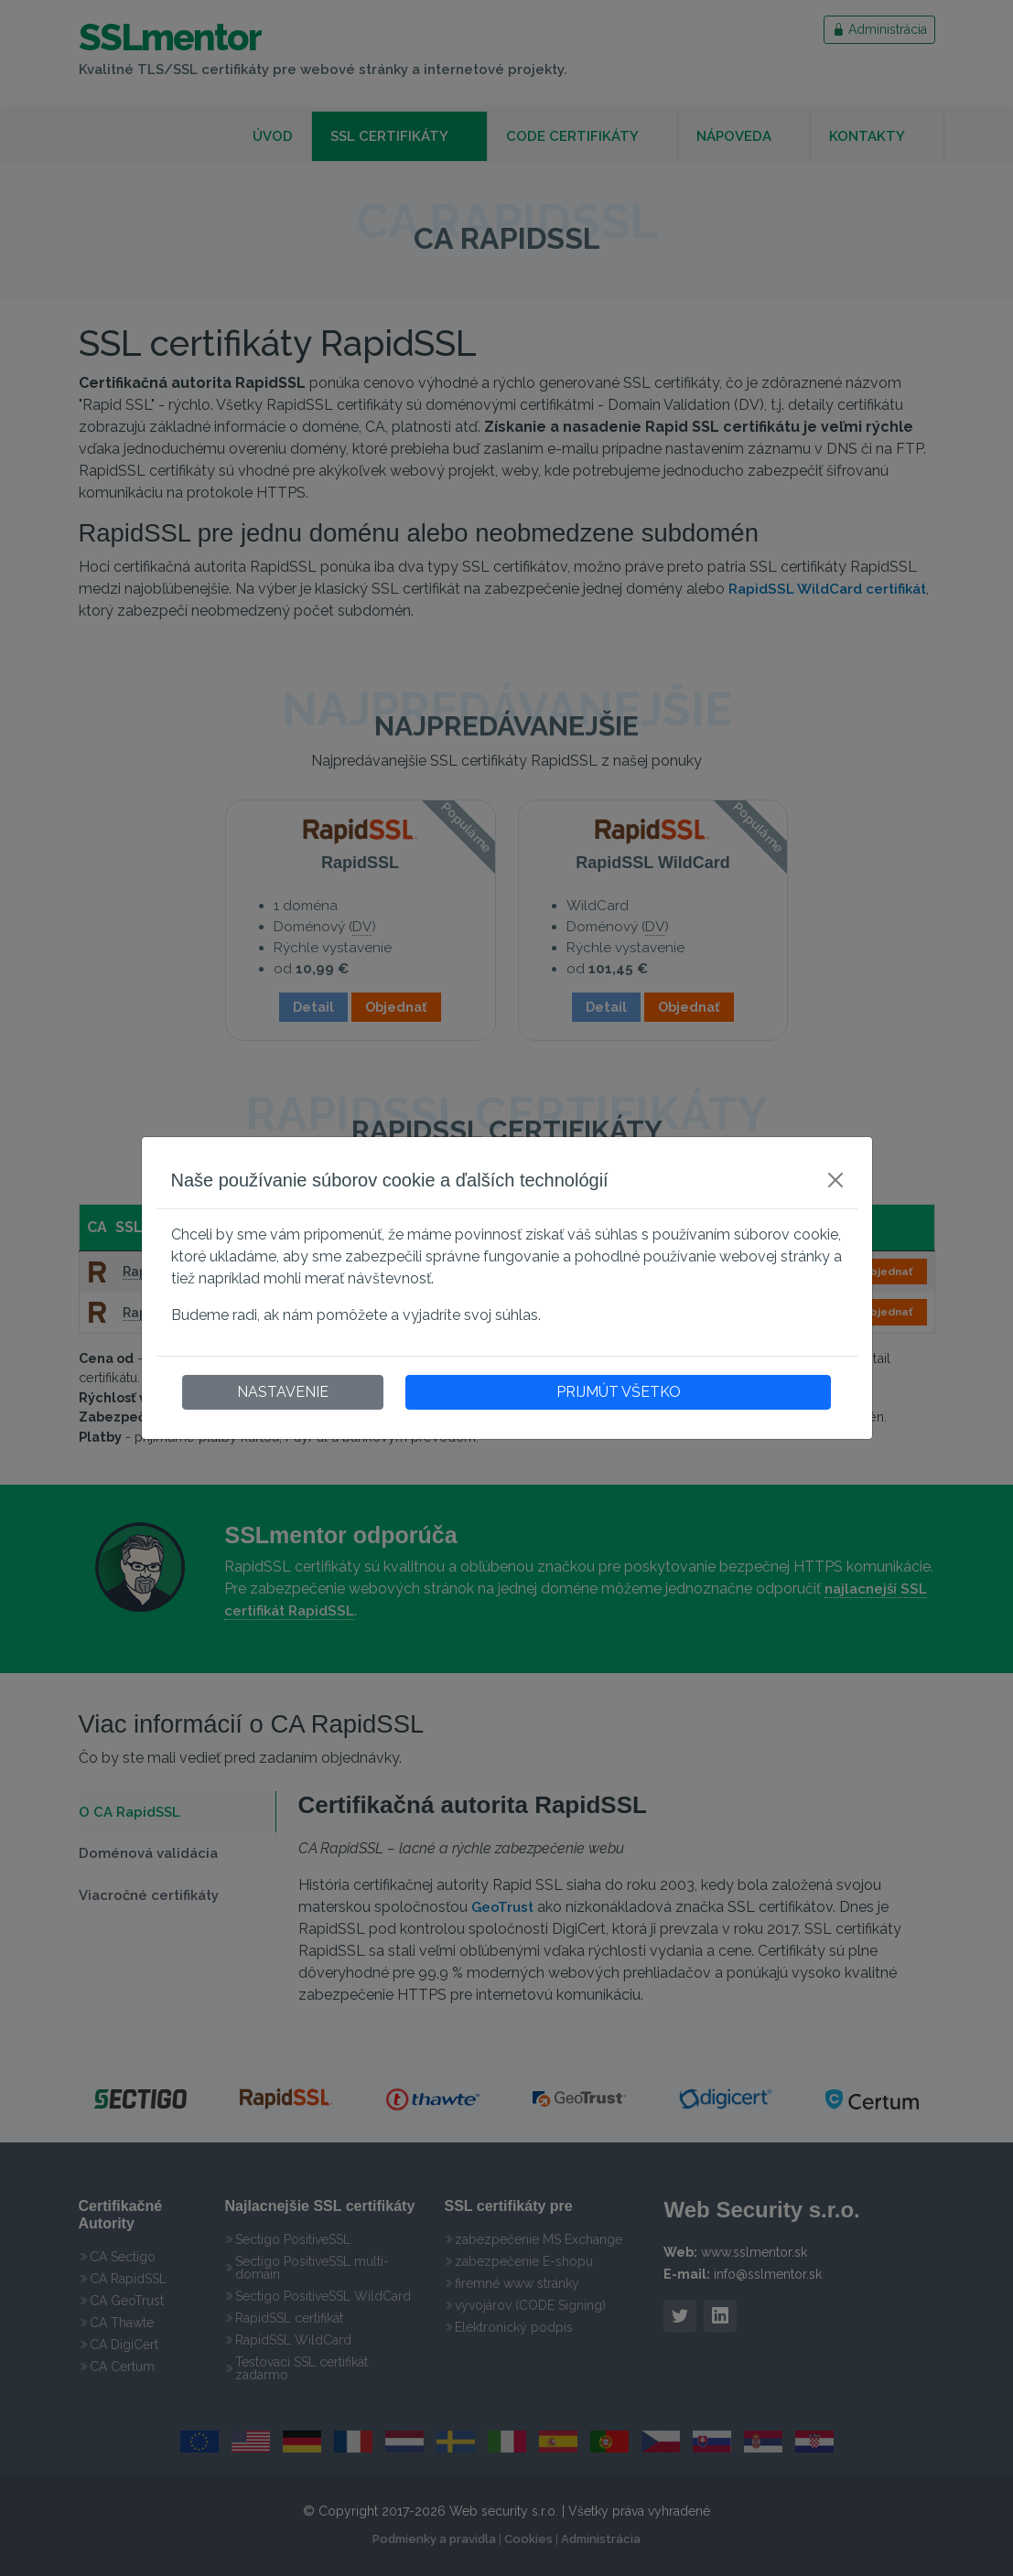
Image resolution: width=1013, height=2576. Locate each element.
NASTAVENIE (283, 1392)
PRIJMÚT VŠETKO (618, 1392)
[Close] (835, 1180)
